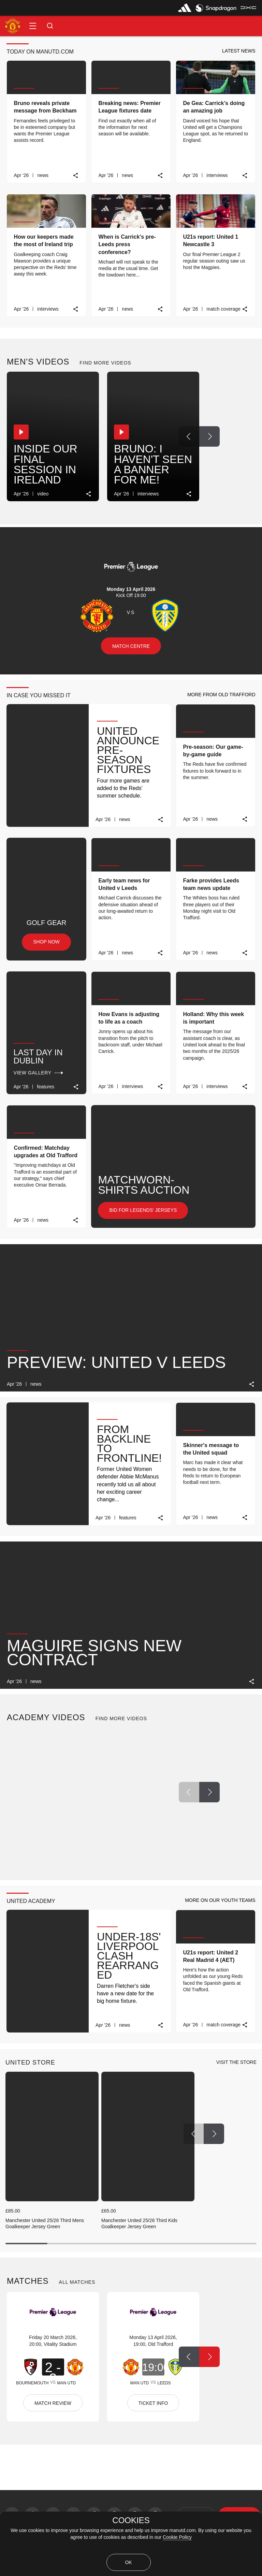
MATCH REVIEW (52, 2403)
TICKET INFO (153, 2403)
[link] (75, 175)
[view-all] (236, 2062)
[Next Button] (209, 436)
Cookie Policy (177, 2537)
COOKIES (130, 2520)
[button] (32, 26)
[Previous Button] (189, 436)
